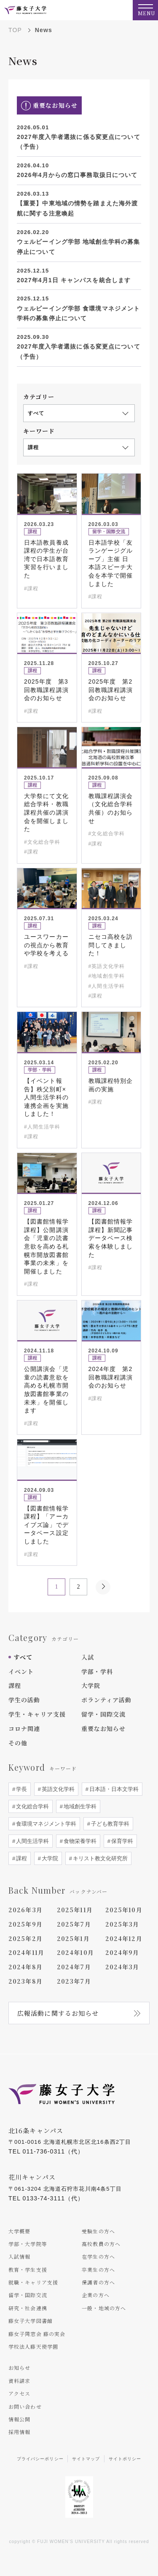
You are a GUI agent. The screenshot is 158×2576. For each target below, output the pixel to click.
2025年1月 (73, 1938)
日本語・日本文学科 (113, 1789)
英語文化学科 (57, 1789)
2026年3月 (25, 1910)
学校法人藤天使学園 (33, 2346)
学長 (20, 1789)
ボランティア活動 (106, 1700)
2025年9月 (25, 1924)
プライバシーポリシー (40, 2458)
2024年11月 (26, 1952)
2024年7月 (74, 1967)
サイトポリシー (125, 2458)
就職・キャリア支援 (33, 2282)
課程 (14, 1685)
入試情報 (19, 2256)
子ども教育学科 (109, 1824)
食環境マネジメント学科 (45, 1824)
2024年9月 (122, 1952)
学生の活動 (24, 1700)
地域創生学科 (79, 1806)
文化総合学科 (31, 1806)
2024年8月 (25, 1967)
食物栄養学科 (79, 1841)
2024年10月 (75, 1952)
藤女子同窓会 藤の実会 (36, 2333)
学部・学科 (97, 1671)
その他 (17, 1743)
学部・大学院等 (27, 2243)
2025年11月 (75, 1910)
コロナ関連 (24, 1728)
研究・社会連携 (27, 2308)
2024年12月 (123, 1938)
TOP (15, 30)
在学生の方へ (98, 2256)
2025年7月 (74, 1924)
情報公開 (19, 2419)
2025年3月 (122, 1924)
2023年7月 (74, 1981)
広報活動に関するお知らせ (58, 2013)
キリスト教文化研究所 (99, 1858)
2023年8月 (25, 1981)
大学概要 (19, 2231)
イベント (21, 1671)
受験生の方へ (98, 2231)
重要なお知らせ (103, 1728)
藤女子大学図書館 (30, 2320)
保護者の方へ (98, 2282)
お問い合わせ (25, 2406)
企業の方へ (96, 2294)
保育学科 (121, 1841)
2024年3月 (122, 1967)
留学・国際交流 (103, 1714)
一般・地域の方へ (104, 2308)
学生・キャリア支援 (37, 1714)
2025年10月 (123, 1910)
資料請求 (19, 2380)
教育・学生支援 (27, 2269)
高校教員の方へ (101, 2243)
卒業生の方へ (98, 2269)
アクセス (19, 2393)
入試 (87, 1657)
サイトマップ (86, 2458)
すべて (22, 1657)
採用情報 (19, 2431)
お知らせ (19, 2367)
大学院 (90, 1685)
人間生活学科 (31, 1841)
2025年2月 (25, 1938)
